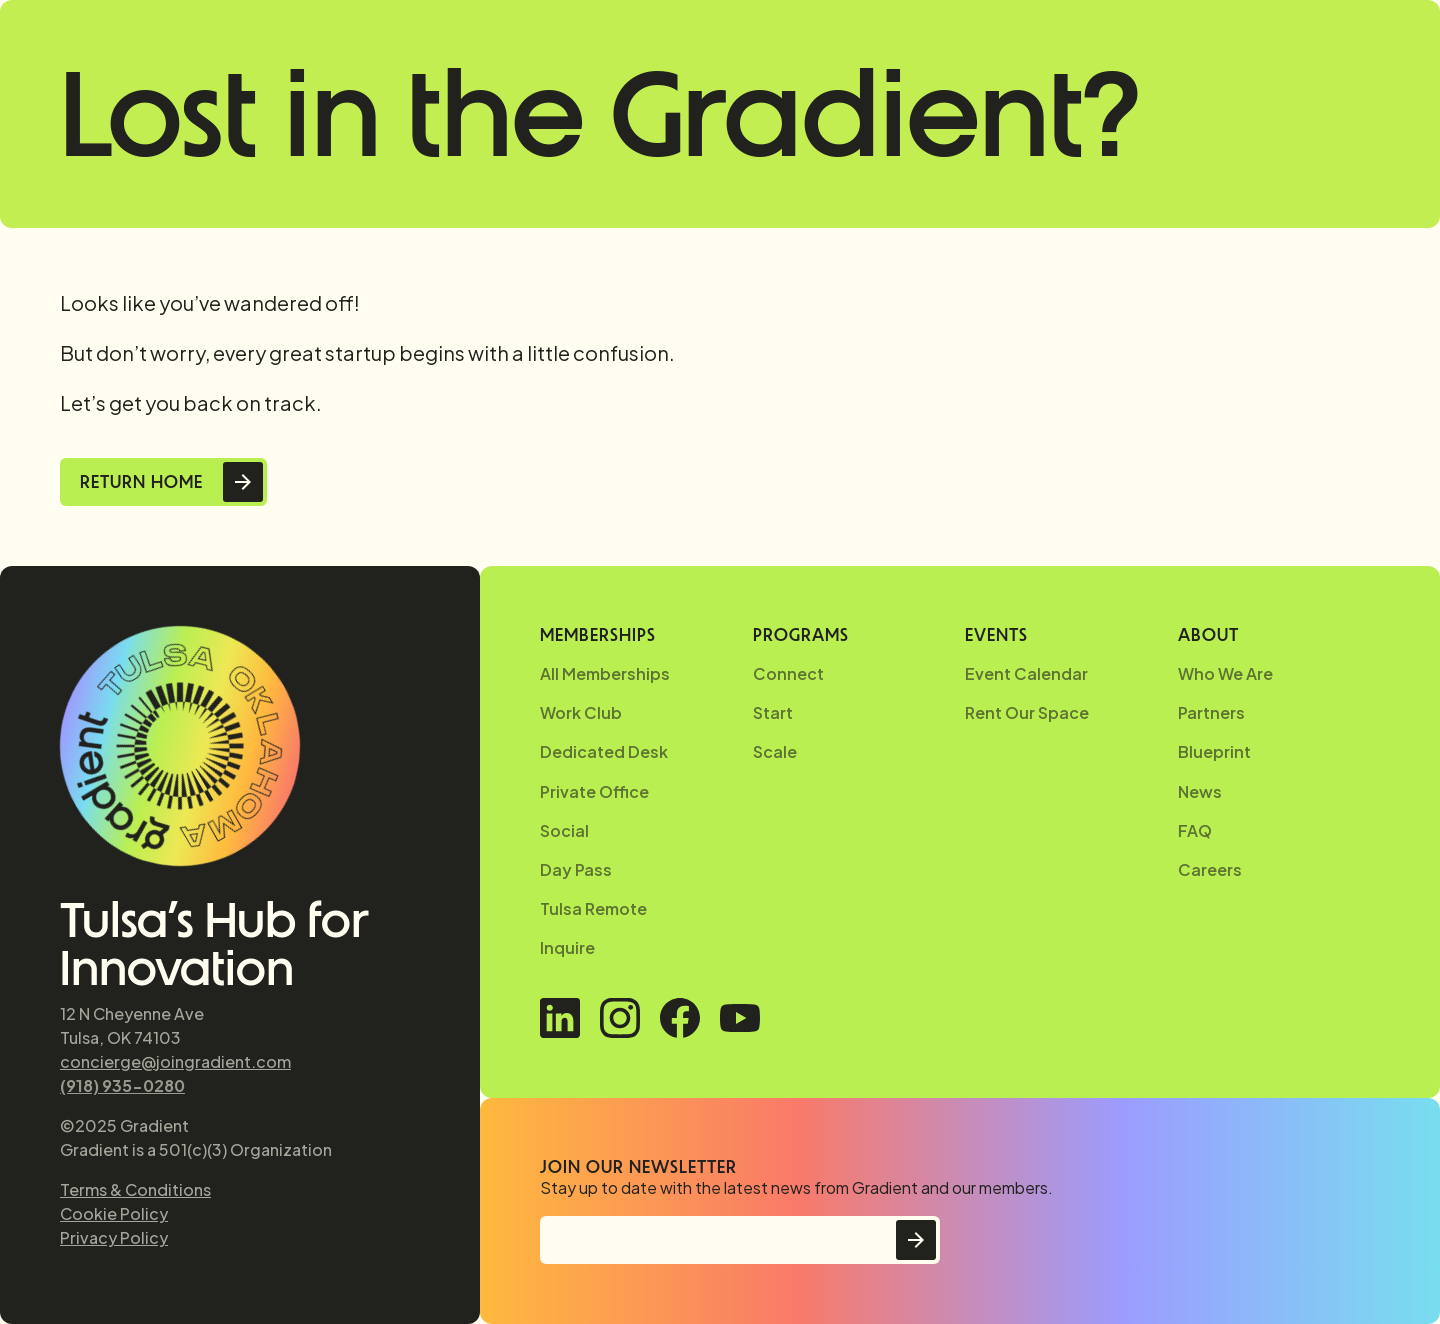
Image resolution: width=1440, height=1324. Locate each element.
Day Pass (576, 869)
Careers (1210, 869)
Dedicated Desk (604, 751)
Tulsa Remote (593, 908)
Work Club (581, 712)
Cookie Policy (114, 1213)
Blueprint (1214, 751)
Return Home (141, 482)
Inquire (567, 947)
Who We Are (1225, 673)
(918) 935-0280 (122, 1085)
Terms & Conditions (135, 1189)
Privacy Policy (114, 1237)
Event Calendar (1026, 673)
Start (773, 712)
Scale (775, 751)
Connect (788, 673)
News (1200, 791)
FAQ (1195, 830)
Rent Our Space (1027, 712)
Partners (1211, 712)
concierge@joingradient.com (175, 1061)
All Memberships (605, 673)
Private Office (594, 791)
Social (564, 830)
